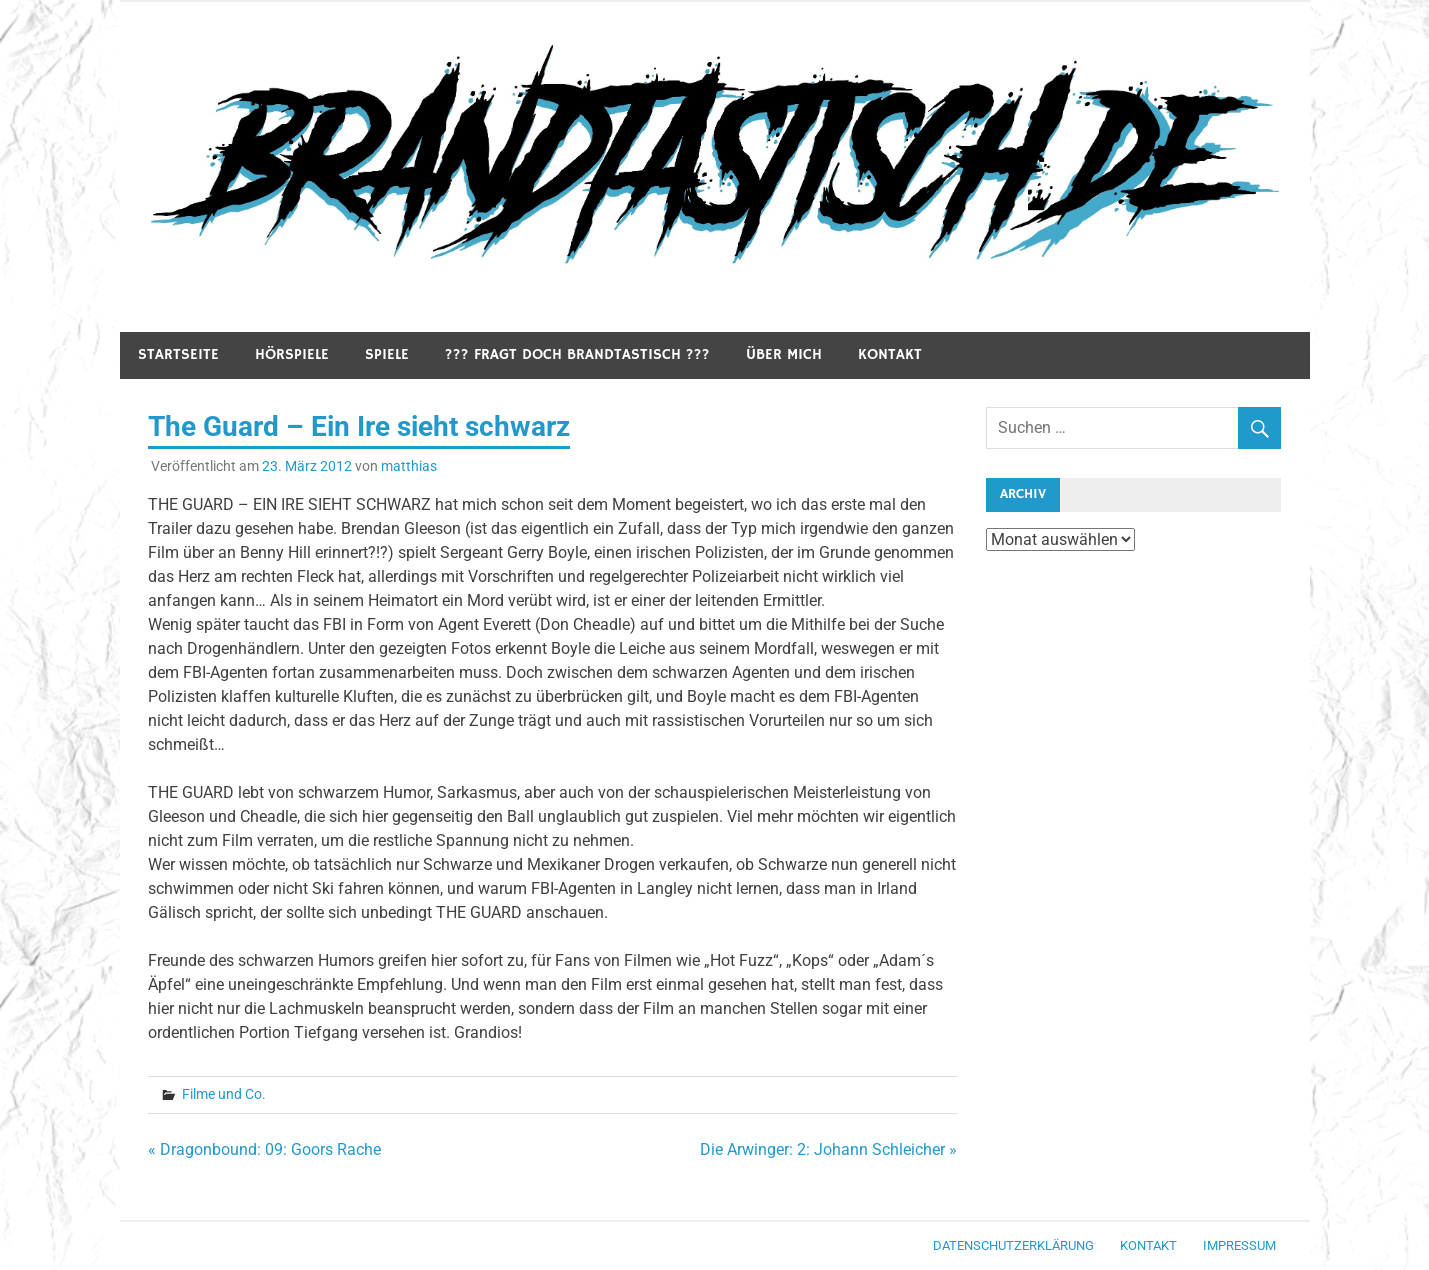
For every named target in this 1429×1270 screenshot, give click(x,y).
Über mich (784, 354)
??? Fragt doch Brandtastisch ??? (577, 354)
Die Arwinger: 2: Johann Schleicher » (828, 1149)
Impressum (1239, 1245)
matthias (409, 466)
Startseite (178, 354)
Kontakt (890, 354)
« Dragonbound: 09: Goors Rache (264, 1149)
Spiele (387, 354)
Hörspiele (292, 354)
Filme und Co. (224, 1094)
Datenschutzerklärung (1013, 1245)
